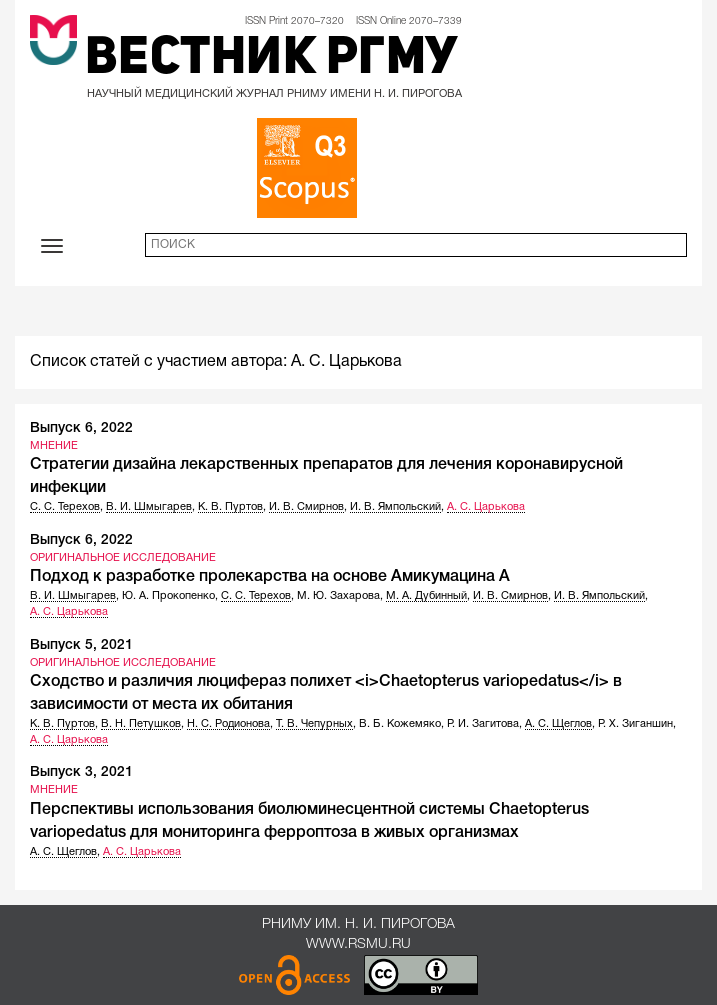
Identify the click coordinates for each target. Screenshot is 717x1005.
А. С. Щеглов (558, 724)
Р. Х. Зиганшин (635, 724)
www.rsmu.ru (358, 944)
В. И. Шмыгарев (149, 507)
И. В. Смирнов (306, 507)
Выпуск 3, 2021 (81, 772)
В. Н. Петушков (141, 724)
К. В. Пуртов (230, 507)
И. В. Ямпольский (395, 507)
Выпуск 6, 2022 (81, 428)
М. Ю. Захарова (338, 596)
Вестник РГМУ (271, 60)
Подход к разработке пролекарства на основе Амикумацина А (270, 577)
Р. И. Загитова (483, 724)
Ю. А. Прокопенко (168, 596)
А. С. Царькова (486, 507)
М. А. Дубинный (426, 596)
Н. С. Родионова (228, 724)
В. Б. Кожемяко (400, 724)
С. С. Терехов (65, 507)
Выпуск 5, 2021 (81, 645)
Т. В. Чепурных (314, 724)
